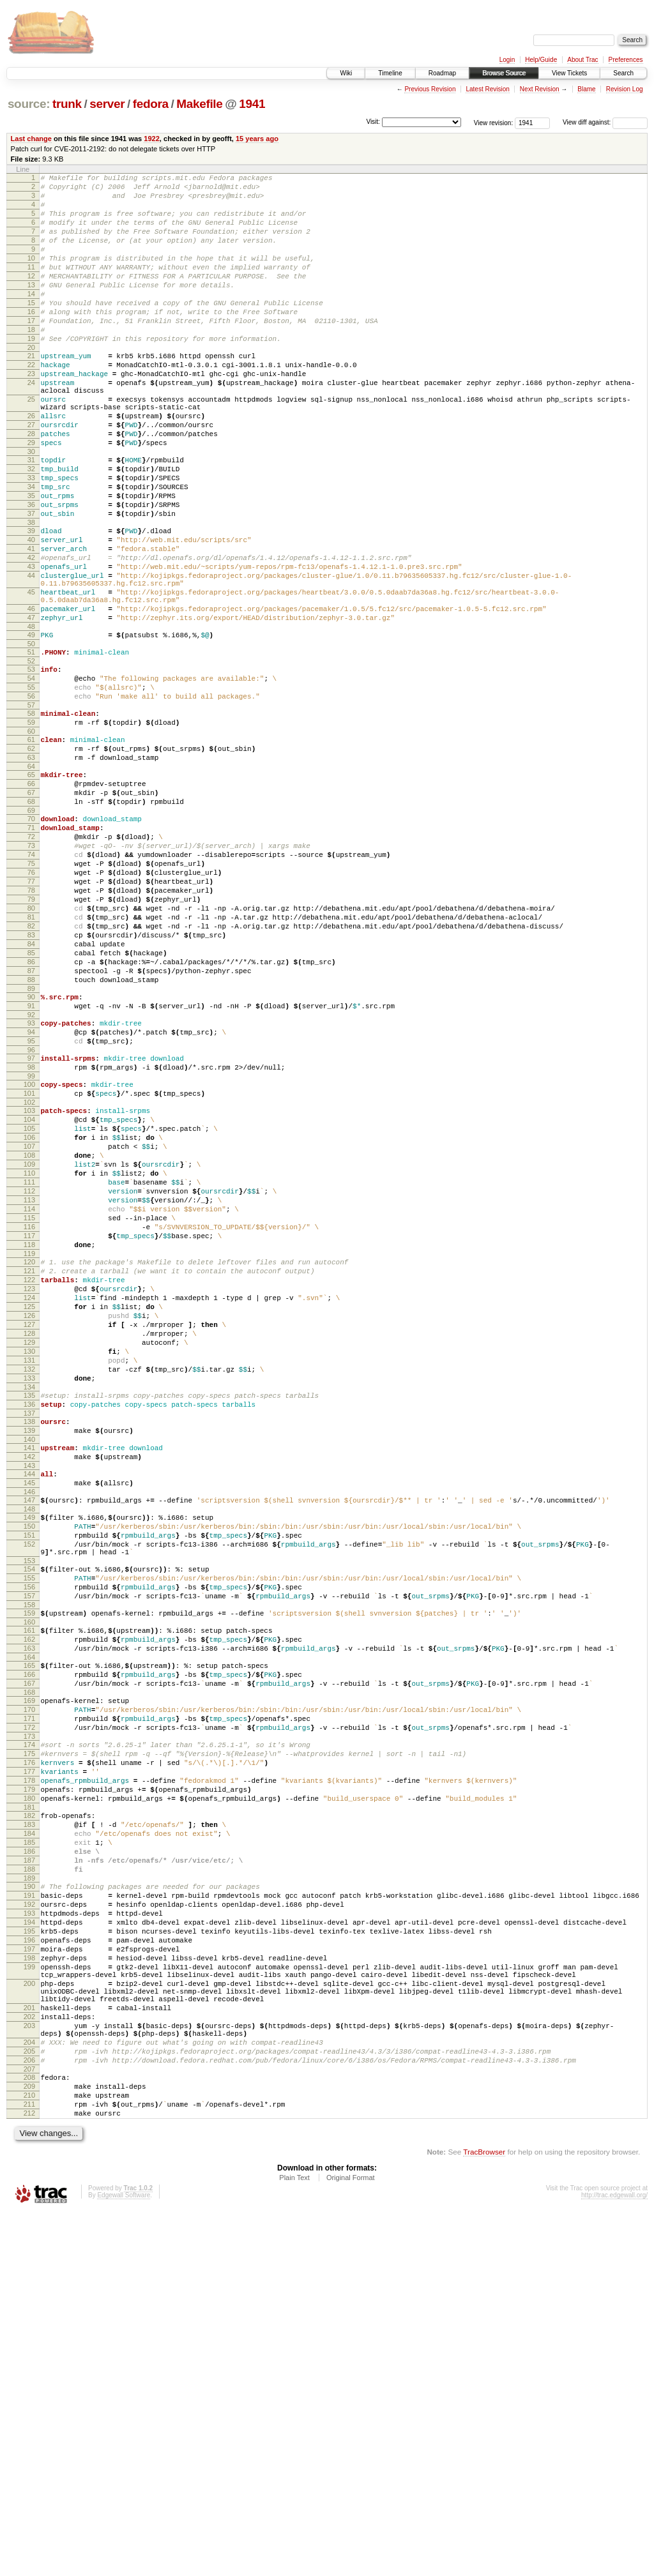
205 (29, 2402)
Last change (31, 138)
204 (29, 2391)
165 (29, 1939)
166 (29, 1950)
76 (31, 1004)
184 (29, 2138)
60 (31, 838)
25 (31, 445)
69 (31, 931)
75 (31, 993)
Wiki (346, 73)
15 (31, 329)
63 (31, 868)
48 (31, 718)
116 (29, 1426)
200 (29, 2318)
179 (29, 2086)
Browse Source (504, 73)
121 (29, 1477)
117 (29, 1437)
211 (29, 2464)
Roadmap (442, 73)
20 (31, 384)
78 (31, 1026)
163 (29, 1920)
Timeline (390, 73)
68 (31, 920)
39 (31, 601)
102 (29, 1276)
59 (31, 827)
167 (29, 1961)
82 (31, 1069)
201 (29, 2348)
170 (29, 1991)
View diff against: (605, 122)
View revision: (493, 122)
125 (29, 1521)
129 (29, 1564)
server (107, 103)
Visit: (373, 121)
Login (507, 59)
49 (31, 727)
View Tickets (569, 73)
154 (29, 1827)
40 (31, 612)
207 (29, 2423)
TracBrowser (484, 2516)
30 (31, 509)
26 (31, 465)
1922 (152, 138)
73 (31, 972)
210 (29, 2453)
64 (31, 879)
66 (31, 898)
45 (31, 676)
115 (29, 1415)
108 (29, 1339)
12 (31, 297)
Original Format (350, 2541)
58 (31, 817)
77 (31, 1015)
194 (29, 2244)
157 (29, 1860)
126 (29, 1532)
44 (31, 656)
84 (31, 1091)
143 (29, 1709)
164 (29, 1931)
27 (31, 476)
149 (29, 1766)
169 (29, 1980)
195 (29, 2255)
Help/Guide (541, 59)
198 (29, 2287)
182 (29, 2116)
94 (31, 1195)
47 (31, 707)
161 (29, 1898)
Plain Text (294, 2541)
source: (29, 103)
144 (29, 1717)
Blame (586, 89)
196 (29, 2265)
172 (29, 2013)
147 (29, 1747)
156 (29, 1849)
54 (31, 776)
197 (29, 2276)
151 (29, 1788)
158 (29, 1871)
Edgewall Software (123, 2559)
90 (31, 1154)
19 (31, 373)
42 (31, 634)
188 (29, 2181)
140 (29, 1679)
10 (31, 275)
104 (29, 1295)
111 (29, 1371)
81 (31, 1059)
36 (31, 571)
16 (31, 340)
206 (29, 2412)
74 (31, 983)
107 (29, 1328)
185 (29, 2149)
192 (29, 2222)
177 (29, 2064)
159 (29, 1879)
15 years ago (257, 138)
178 (29, 2075)
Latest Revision (487, 89)
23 (31, 414)
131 (29, 1586)
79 (31, 1037)
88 (31, 1135)
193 (29, 2233)
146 (29, 1739)
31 (31, 517)
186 (29, 2159)
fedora (151, 103)
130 (29, 1575)
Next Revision (539, 89)
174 (29, 2032)
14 (31, 318)
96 (31, 1216)
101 (29, 1265)
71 (31, 950)
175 (29, 2043)
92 (31, 1175)
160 (29, 1890)
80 (31, 1048)
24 (31, 424)
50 (31, 737)
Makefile (199, 103)
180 (29, 2097)
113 (29, 1393)
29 (31, 498)
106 (29, 1317)
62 (31, 857)
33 (31, 539)
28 (31, 487)
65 (31, 887)
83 (31, 1080)
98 (31, 1235)
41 (31, 623)
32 (31, 528)
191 (29, 2211)
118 (29, 1447)
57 (31, 808)
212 (29, 2475)
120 (29, 1467)
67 (31, 909)
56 (31, 797)
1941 (252, 103)
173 (29, 2023)
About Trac (582, 59)
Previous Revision (429, 89)
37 (31, 582)
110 (29, 1361)
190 (29, 2200)
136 (29, 1638)
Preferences (626, 59)
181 (29, 2108)
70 (31, 939)
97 (31, 1225)
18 (31, 362)
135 (29, 1627)
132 (29, 1597)
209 (29, 2442)
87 (31, 1124)
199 (29, 2298)
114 (29, 1404)
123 (29, 1499)
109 (29, 1350)
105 (29, 1306)
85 (31, 1102)
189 (29, 2192)
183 (29, 2127)
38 (31, 593)
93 (31, 1184)
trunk (67, 103)
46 (31, 697)
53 (31, 765)
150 (29, 1777)
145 (29, 1728)
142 (29, 1698)
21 (31, 392)
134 (29, 1619)
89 (31, 1145)
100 (29, 1255)
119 (29, 1458)
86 (31, 1113)
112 (29, 1382)
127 (29, 1543)
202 (29, 2359)
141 (29, 1687)
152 (29, 1799)
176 (29, 2053)
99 (31, 1246)
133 (29, 1608)
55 (31, 787)
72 (31, 961)
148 (29, 1758)
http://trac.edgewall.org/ (614, 2559)
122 (29, 1488)
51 (31, 746)
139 (29, 1668)
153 (29, 1819)
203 (29, 2370)
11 (31, 286)
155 (29, 1838)
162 (29, 1909)
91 (31, 1165)
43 (31, 645)
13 (31, 308)
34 (31, 550)
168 (29, 1972)
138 (29, 1657)
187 (29, 2170)
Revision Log (624, 89)
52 (31, 757)
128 (29, 1553)
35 (31, 560)
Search (623, 73)
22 (31, 403)
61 (31, 847)
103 (29, 1285)
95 (31, 1205)
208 (29, 2432)
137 (29, 1649)
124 (29, 1510)
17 (31, 351)
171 (29, 2002)
